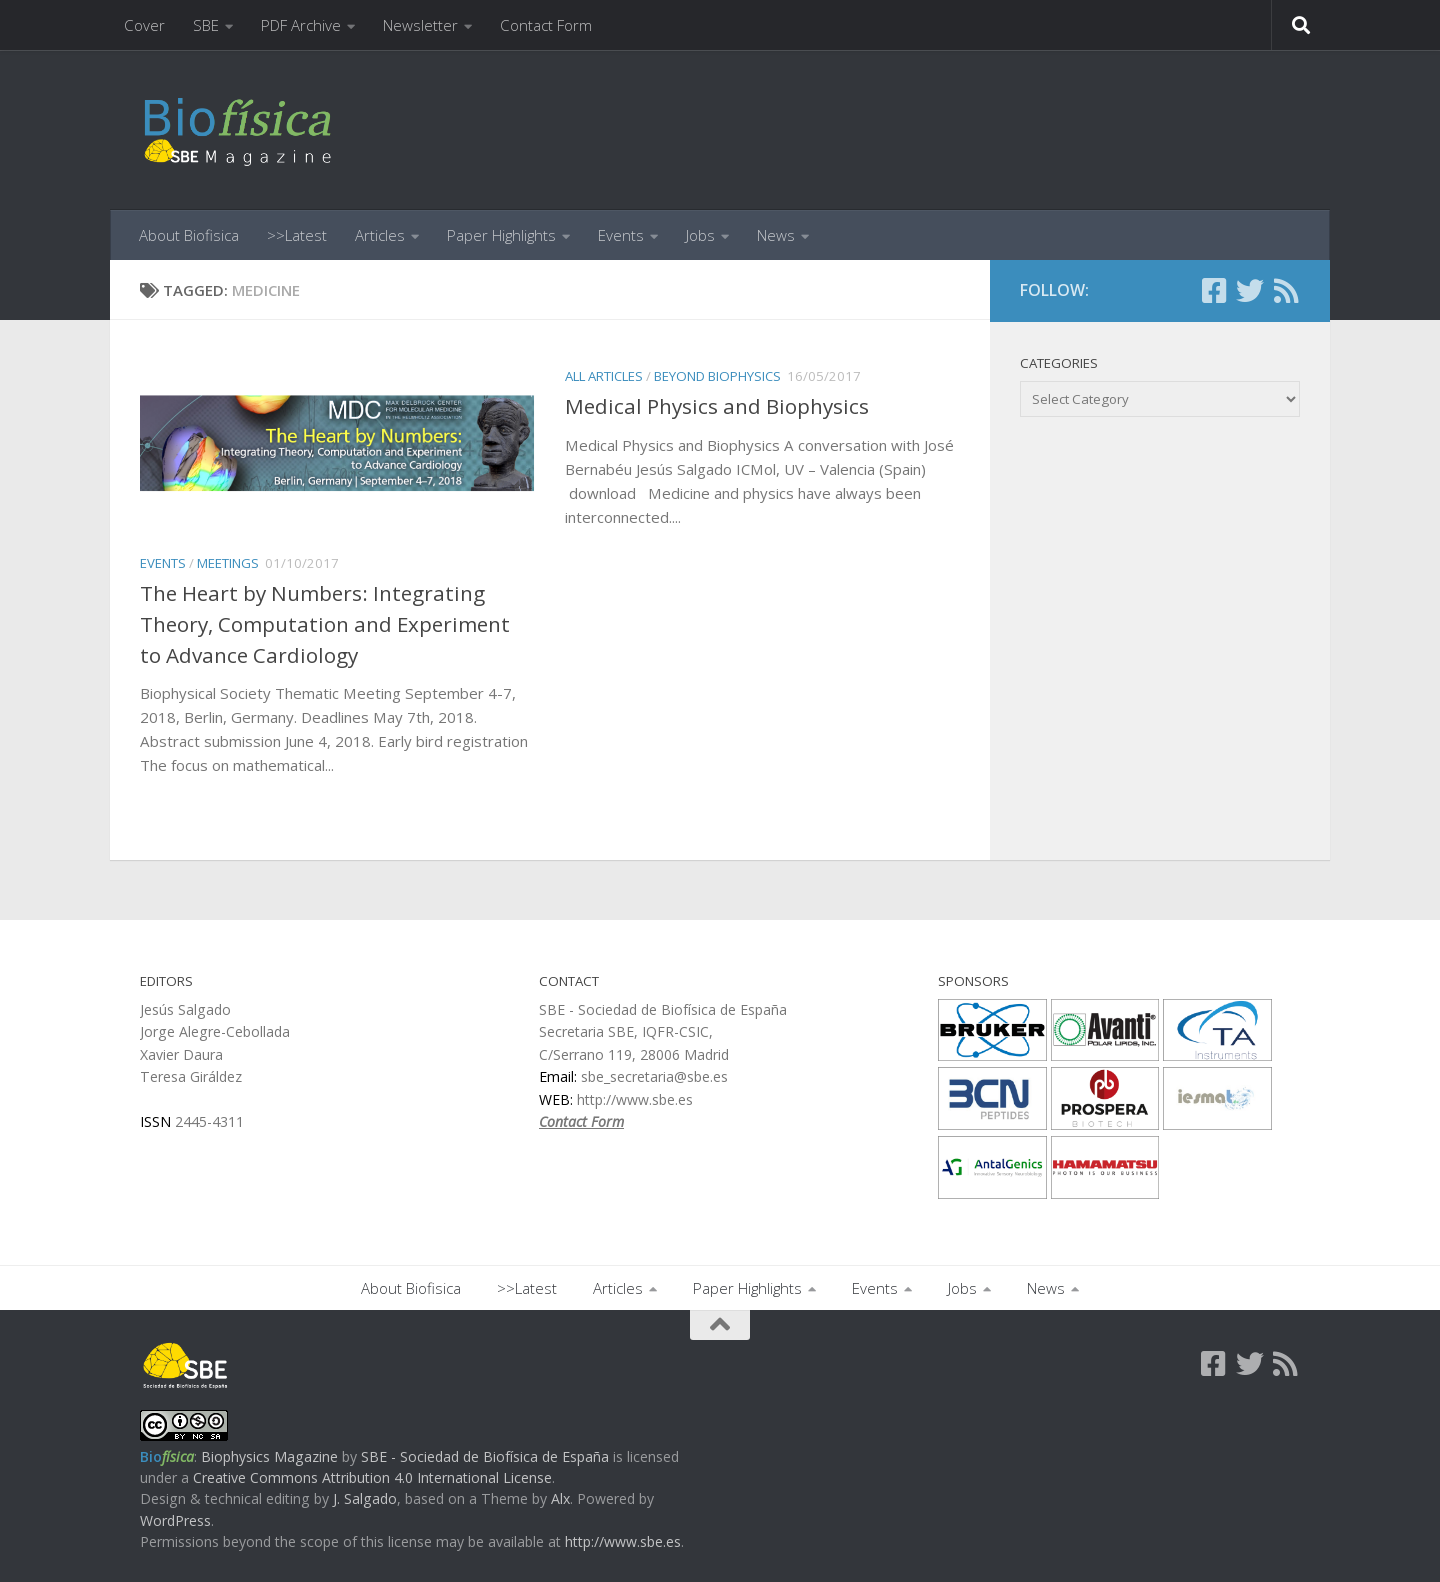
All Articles (604, 376)
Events (621, 235)
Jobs (700, 235)
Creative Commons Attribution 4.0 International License (372, 1477)
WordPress (175, 1520)
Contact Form (546, 25)
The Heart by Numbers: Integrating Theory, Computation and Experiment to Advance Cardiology (325, 624)
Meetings (228, 563)
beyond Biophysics (717, 376)
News (776, 235)
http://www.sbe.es (623, 1541)
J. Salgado (365, 1498)
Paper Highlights (501, 235)
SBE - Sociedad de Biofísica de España (485, 1456)
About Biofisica (189, 235)
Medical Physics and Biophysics (717, 406)
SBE (206, 25)
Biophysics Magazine (269, 1456)
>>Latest (297, 235)
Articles (380, 235)
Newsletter (420, 25)
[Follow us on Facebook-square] (1214, 291)
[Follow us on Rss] (1286, 291)
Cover (144, 25)
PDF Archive (301, 25)
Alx (560, 1498)
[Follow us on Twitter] (1250, 291)
